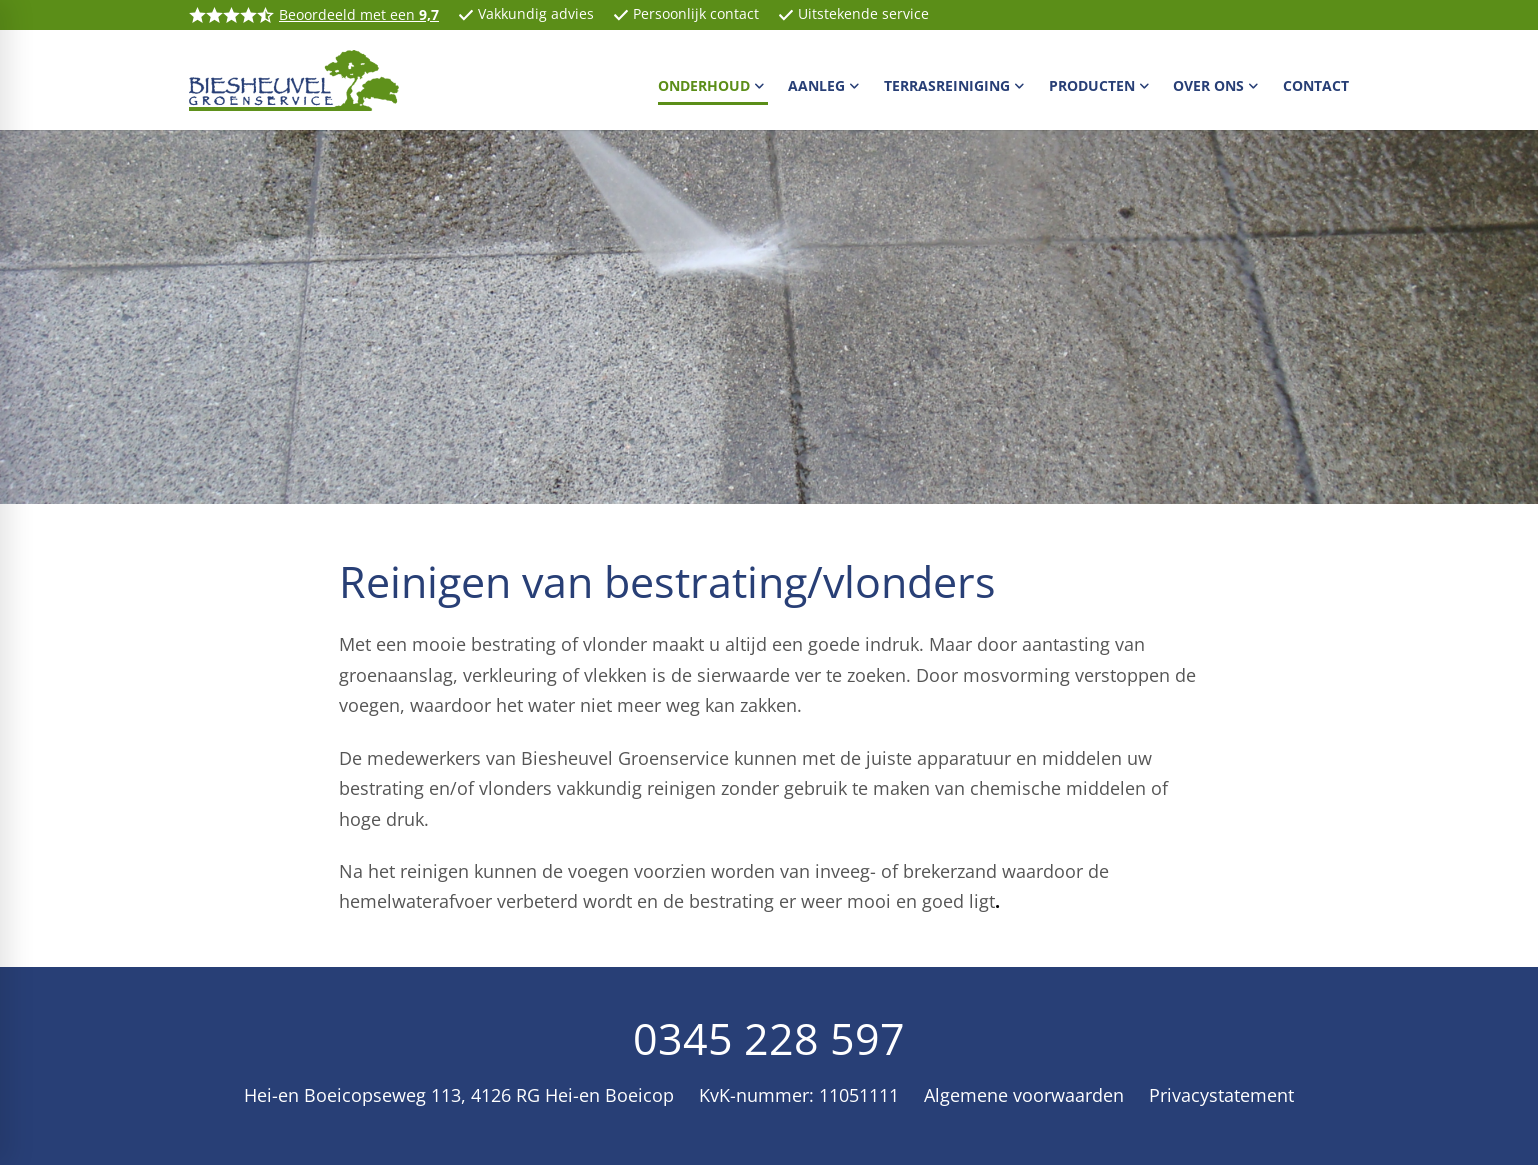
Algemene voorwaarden (1024, 1095)
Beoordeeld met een (359, 14)
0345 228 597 (769, 1038)
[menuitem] (713, 85)
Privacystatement (1221, 1095)
